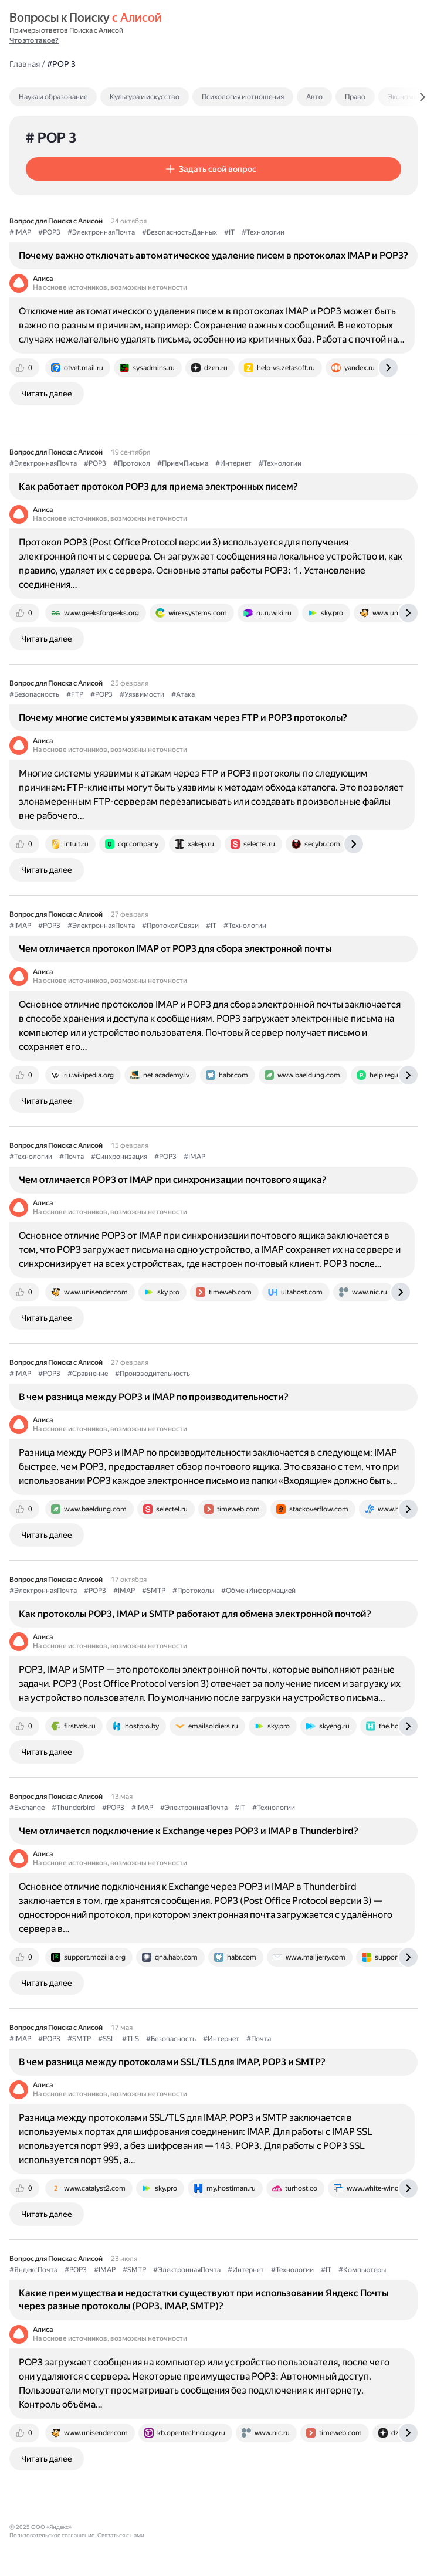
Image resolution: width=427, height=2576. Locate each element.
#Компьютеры (362, 2270)
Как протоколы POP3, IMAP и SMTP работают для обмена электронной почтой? (195, 1613)
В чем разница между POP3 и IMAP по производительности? (154, 1396)
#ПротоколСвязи (170, 925)
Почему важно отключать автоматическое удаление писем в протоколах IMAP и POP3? (213, 255)
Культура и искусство (144, 97)
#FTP (74, 694)
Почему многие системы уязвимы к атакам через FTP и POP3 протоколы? (183, 717)
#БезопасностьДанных (179, 232)
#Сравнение (87, 1374)
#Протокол (131, 463)
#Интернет (233, 463)
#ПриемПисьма (182, 463)
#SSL (106, 2039)
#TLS (130, 2039)
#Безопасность (34, 694)
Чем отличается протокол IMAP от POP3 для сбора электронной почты (175, 948)
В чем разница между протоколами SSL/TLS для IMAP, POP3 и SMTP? (172, 2061)
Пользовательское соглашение (119, 2527)
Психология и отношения (243, 97)
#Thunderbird (73, 1808)
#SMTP (153, 1591)
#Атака (183, 694)
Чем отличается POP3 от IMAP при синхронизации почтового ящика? (173, 1179)
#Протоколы (193, 1591)
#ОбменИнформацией (258, 1591)
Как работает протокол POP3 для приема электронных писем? (158, 486)
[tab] (78, 96)
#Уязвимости (142, 694)
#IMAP (20, 232)
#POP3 (49, 232)
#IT (229, 232)
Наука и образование (53, 97)
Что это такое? (34, 40)
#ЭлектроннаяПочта (101, 232)
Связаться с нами (188, 2527)
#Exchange (27, 1808)
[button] (213, 169)
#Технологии (263, 232)
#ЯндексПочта (33, 2270)
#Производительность (152, 1374)
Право (355, 97)
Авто (314, 97)
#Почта (71, 1157)
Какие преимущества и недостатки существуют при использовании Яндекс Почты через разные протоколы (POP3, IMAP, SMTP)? (203, 2299)
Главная (24, 64)
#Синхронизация (119, 1157)
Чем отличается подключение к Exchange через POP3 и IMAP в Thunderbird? (188, 1830)
